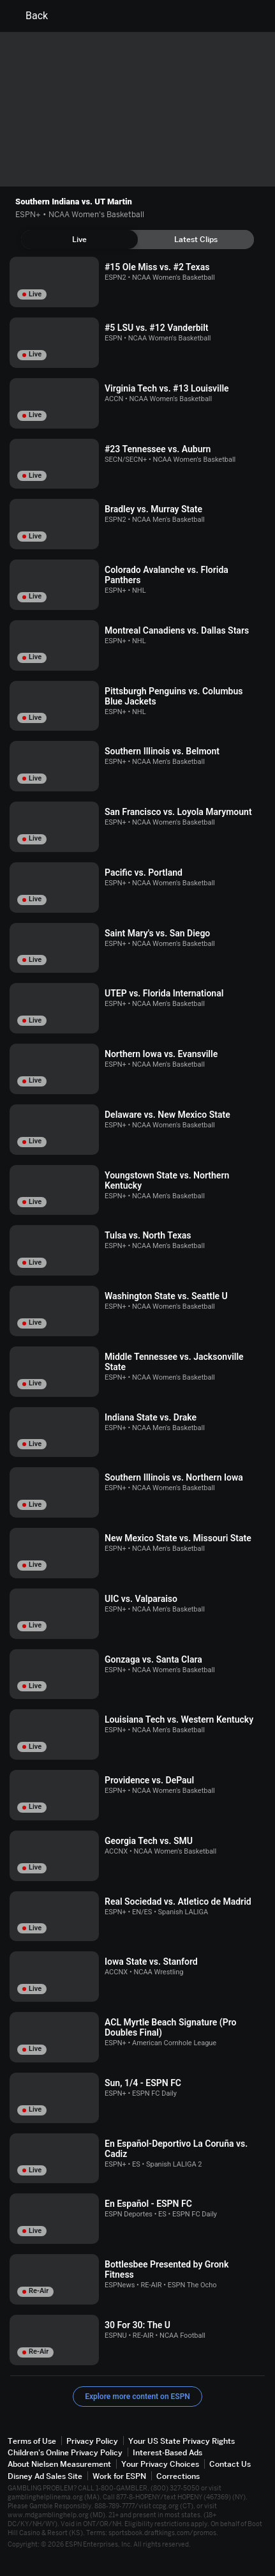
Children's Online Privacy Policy (65, 2452)
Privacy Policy (92, 2441)
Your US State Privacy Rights (181, 2441)
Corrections (178, 2476)
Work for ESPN (119, 2476)
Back (29, 16)
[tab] (79, 239)
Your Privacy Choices (160, 2464)
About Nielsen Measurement (59, 2464)
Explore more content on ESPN (137, 2396)
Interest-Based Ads (167, 2452)
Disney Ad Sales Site (45, 2476)
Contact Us (230, 2464)
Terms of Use (32, 2441)
